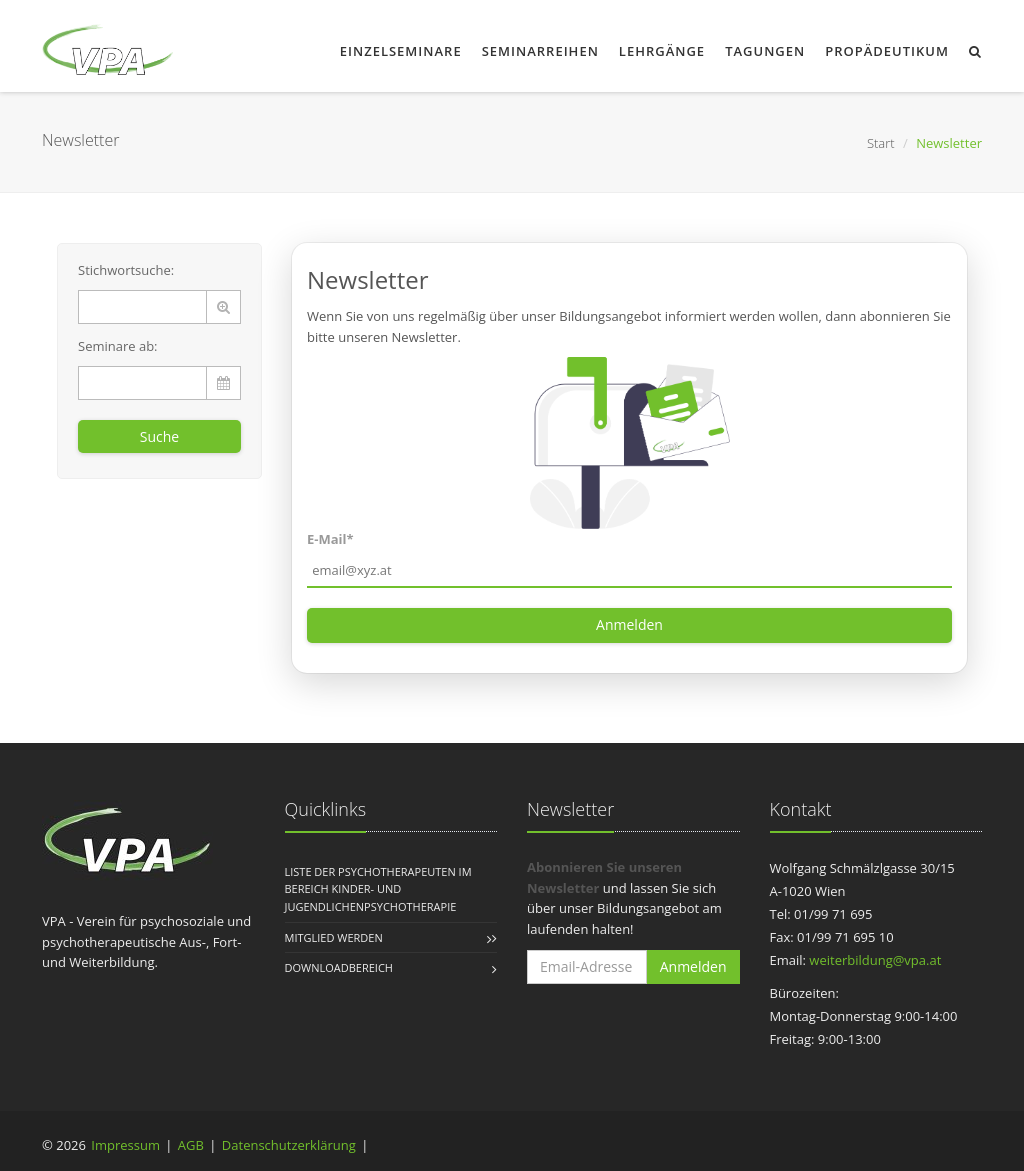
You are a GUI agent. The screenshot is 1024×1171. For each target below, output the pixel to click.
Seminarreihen (540, 51)
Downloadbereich (339, 967)
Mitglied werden (334, 937)
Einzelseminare (401, 51)
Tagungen (765, 51)
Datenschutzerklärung (289, 1145)
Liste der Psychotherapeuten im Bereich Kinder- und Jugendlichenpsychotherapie (378, 889)
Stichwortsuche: (126, 270)
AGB (191, 1145)
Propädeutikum (887, 51)
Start (881, 143)
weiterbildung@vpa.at (875, 960)
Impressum (125, 1145)
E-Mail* (330, 539)
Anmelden (629, 624)
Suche (159, 436)
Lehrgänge (662, 51)
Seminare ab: (118, 346)
